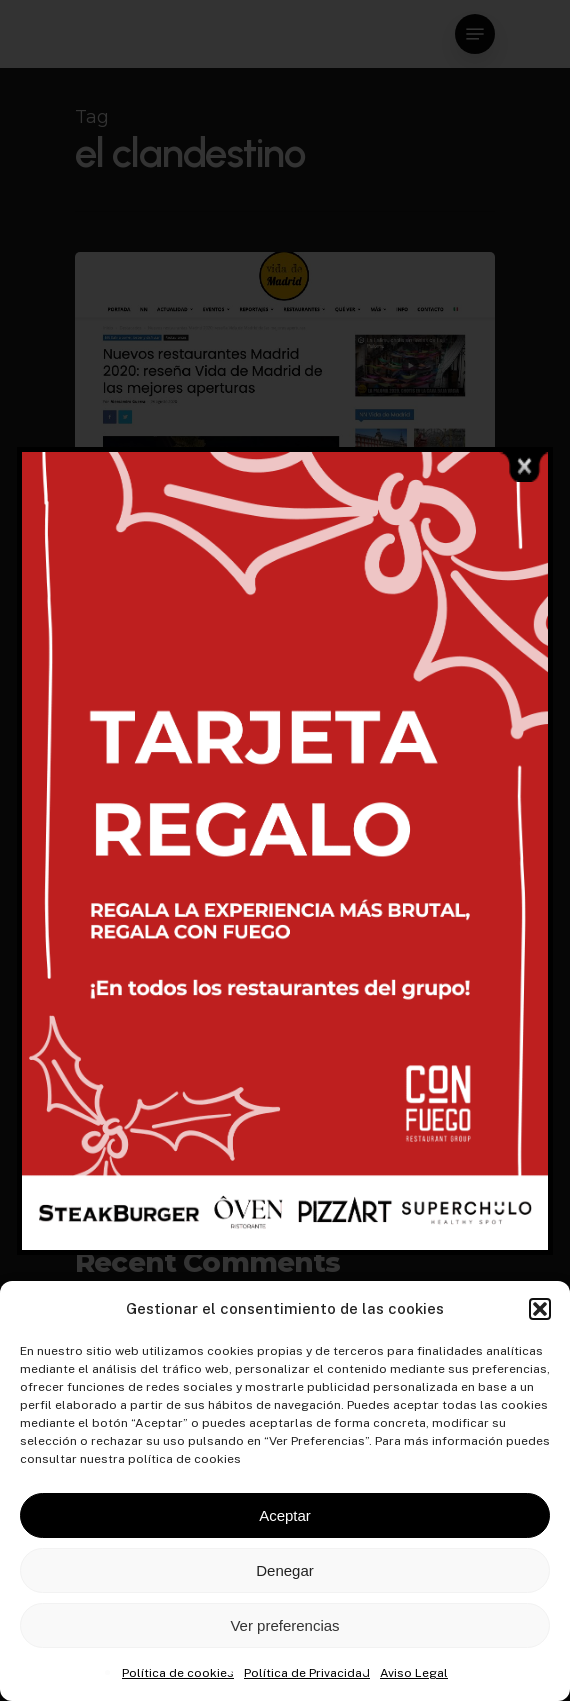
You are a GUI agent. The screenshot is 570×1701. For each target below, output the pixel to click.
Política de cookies (178, 1673)
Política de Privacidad (307, 1673)
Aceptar (285, 1515)
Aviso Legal (414, 1673)
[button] (540, 1309)
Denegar (285, 1570)
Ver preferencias (284, 1625)
